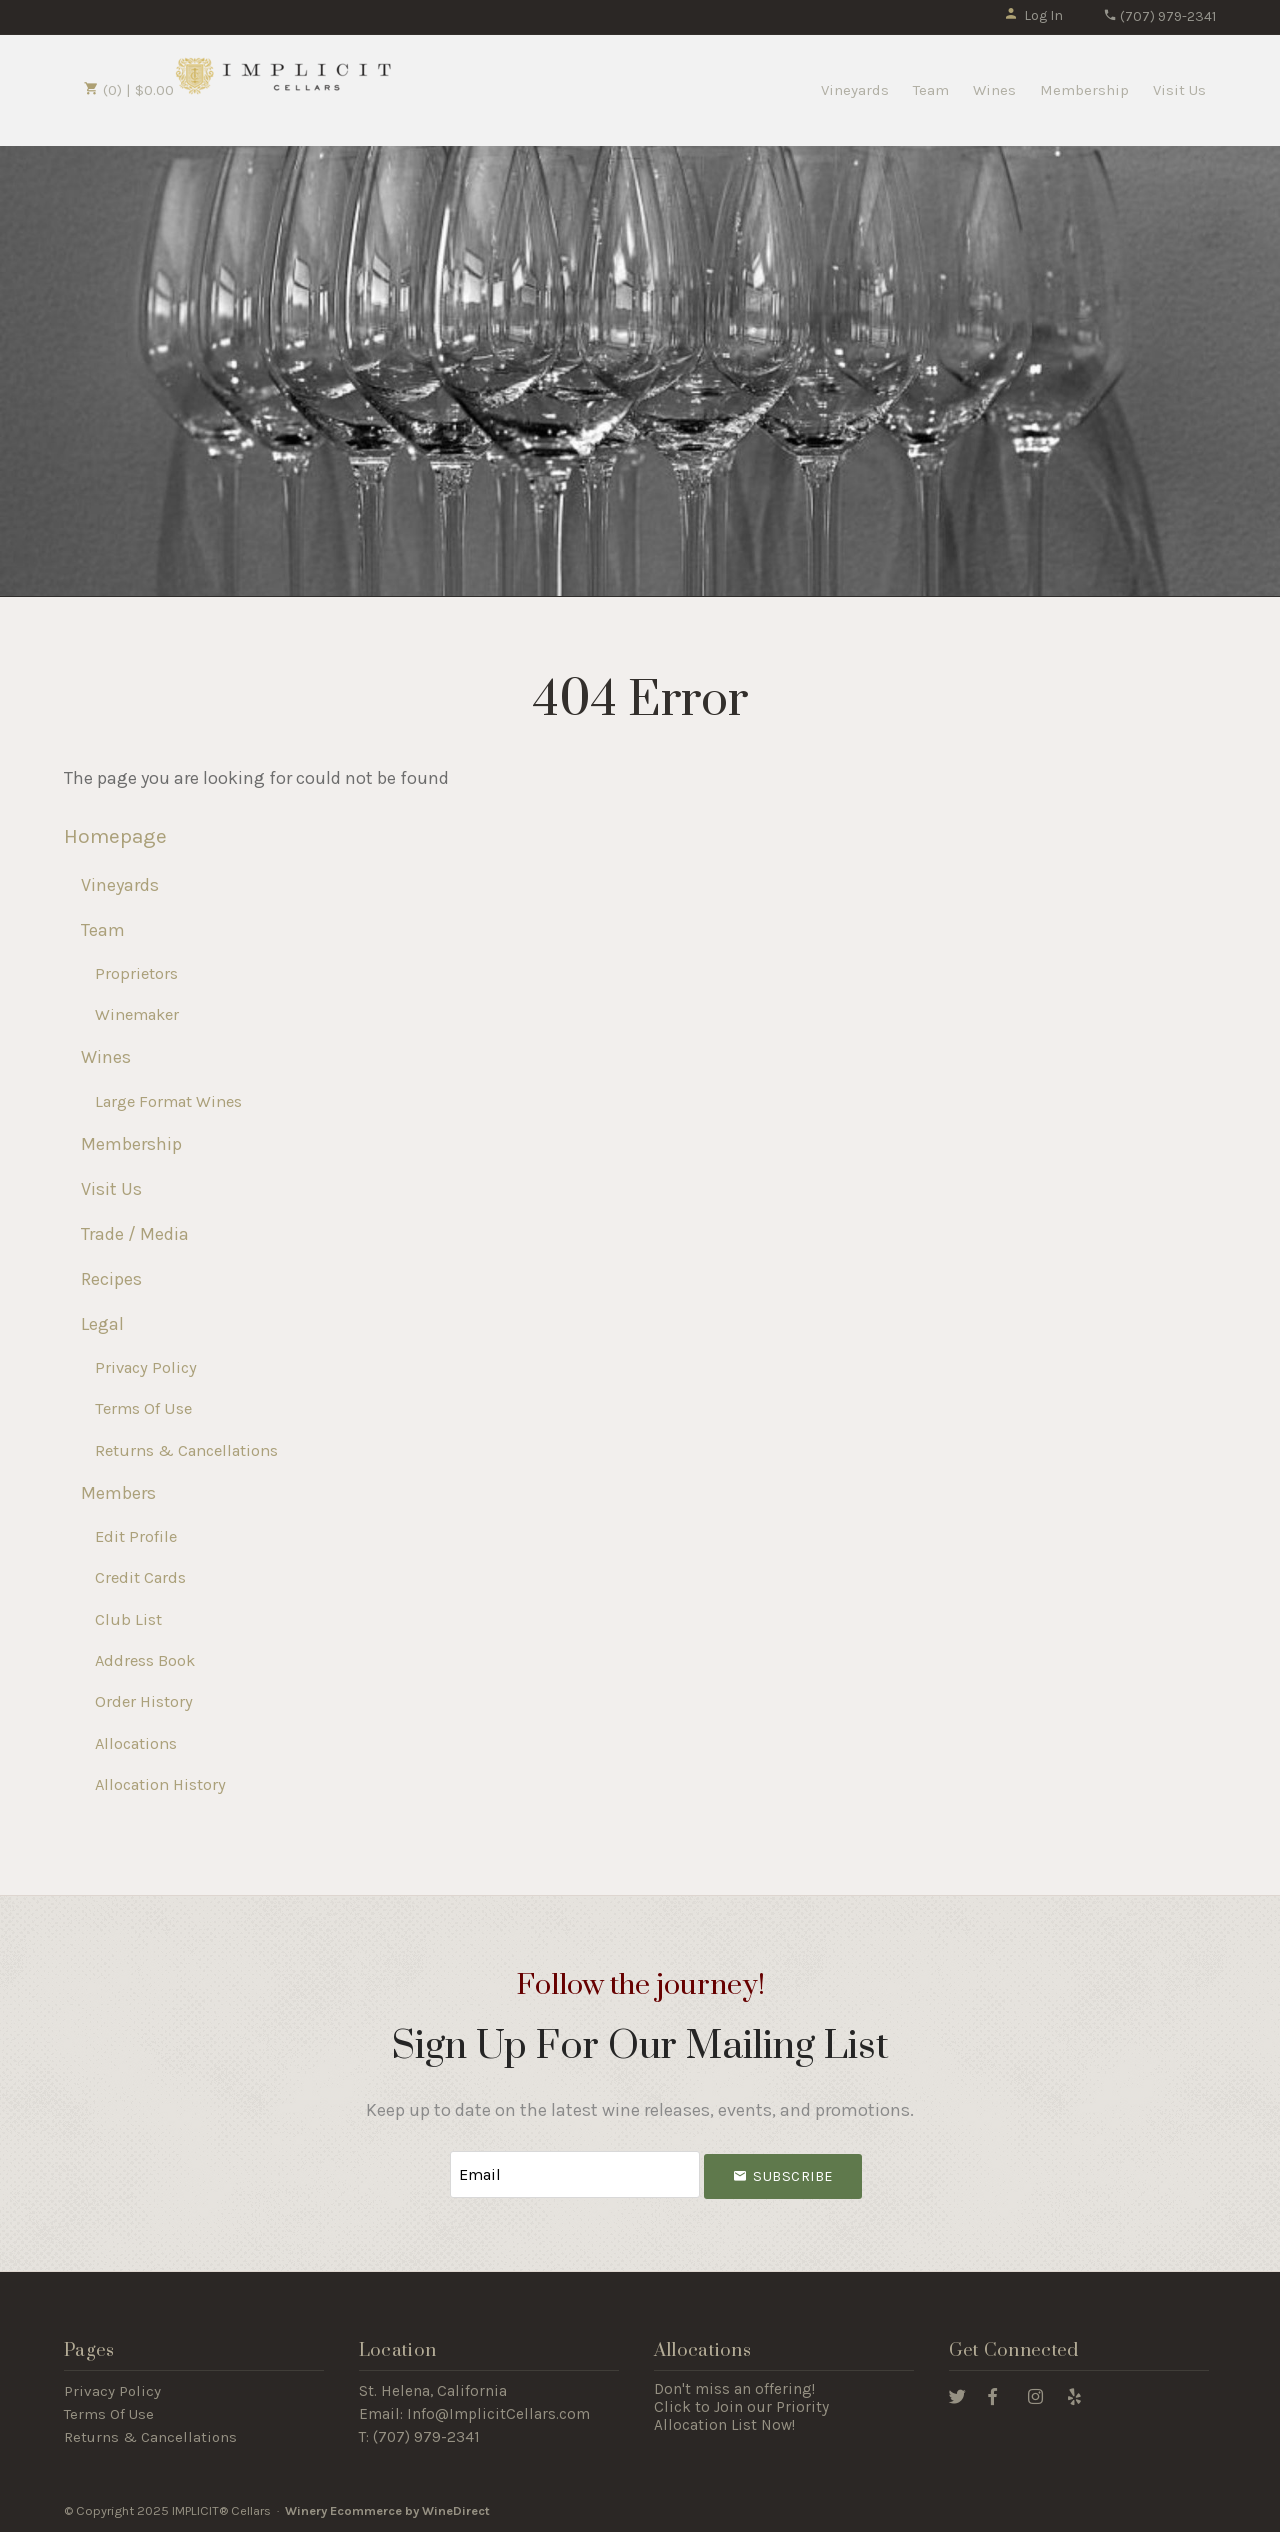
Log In (1033, 15)
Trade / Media (135, 1234)
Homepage (115, 836)
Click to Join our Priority (741, 2407)
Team (931, 90)
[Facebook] (992, 2395)
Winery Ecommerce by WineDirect (387, 2510)
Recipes (111, 1279)
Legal (102, 1324)
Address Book (145, 1660)
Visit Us (1179, 90)
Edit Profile (136, 1536)
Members (118, 1493)
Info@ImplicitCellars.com (498, 2414)
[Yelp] (1074, 2395)
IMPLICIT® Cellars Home (284, 75)
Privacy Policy (146, 1367)
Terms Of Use (143, 1408)
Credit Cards (140, 1577)
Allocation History (160, 1784)
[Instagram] (1035, 2395)
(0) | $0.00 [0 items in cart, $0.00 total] (129, 90)
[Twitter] (957, 2395)
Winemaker (137, 1014)
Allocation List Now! (724, 2425)
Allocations (136, 1743)
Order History (144, 1701)
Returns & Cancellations (186, 1450)
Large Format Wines (168, 1101)
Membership (1084, 90)
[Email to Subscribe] (575, 2174)
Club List (128, 1619)
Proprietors (136, 973)
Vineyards (855, 90)
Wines (994, 90)
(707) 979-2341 (1159, 16)
